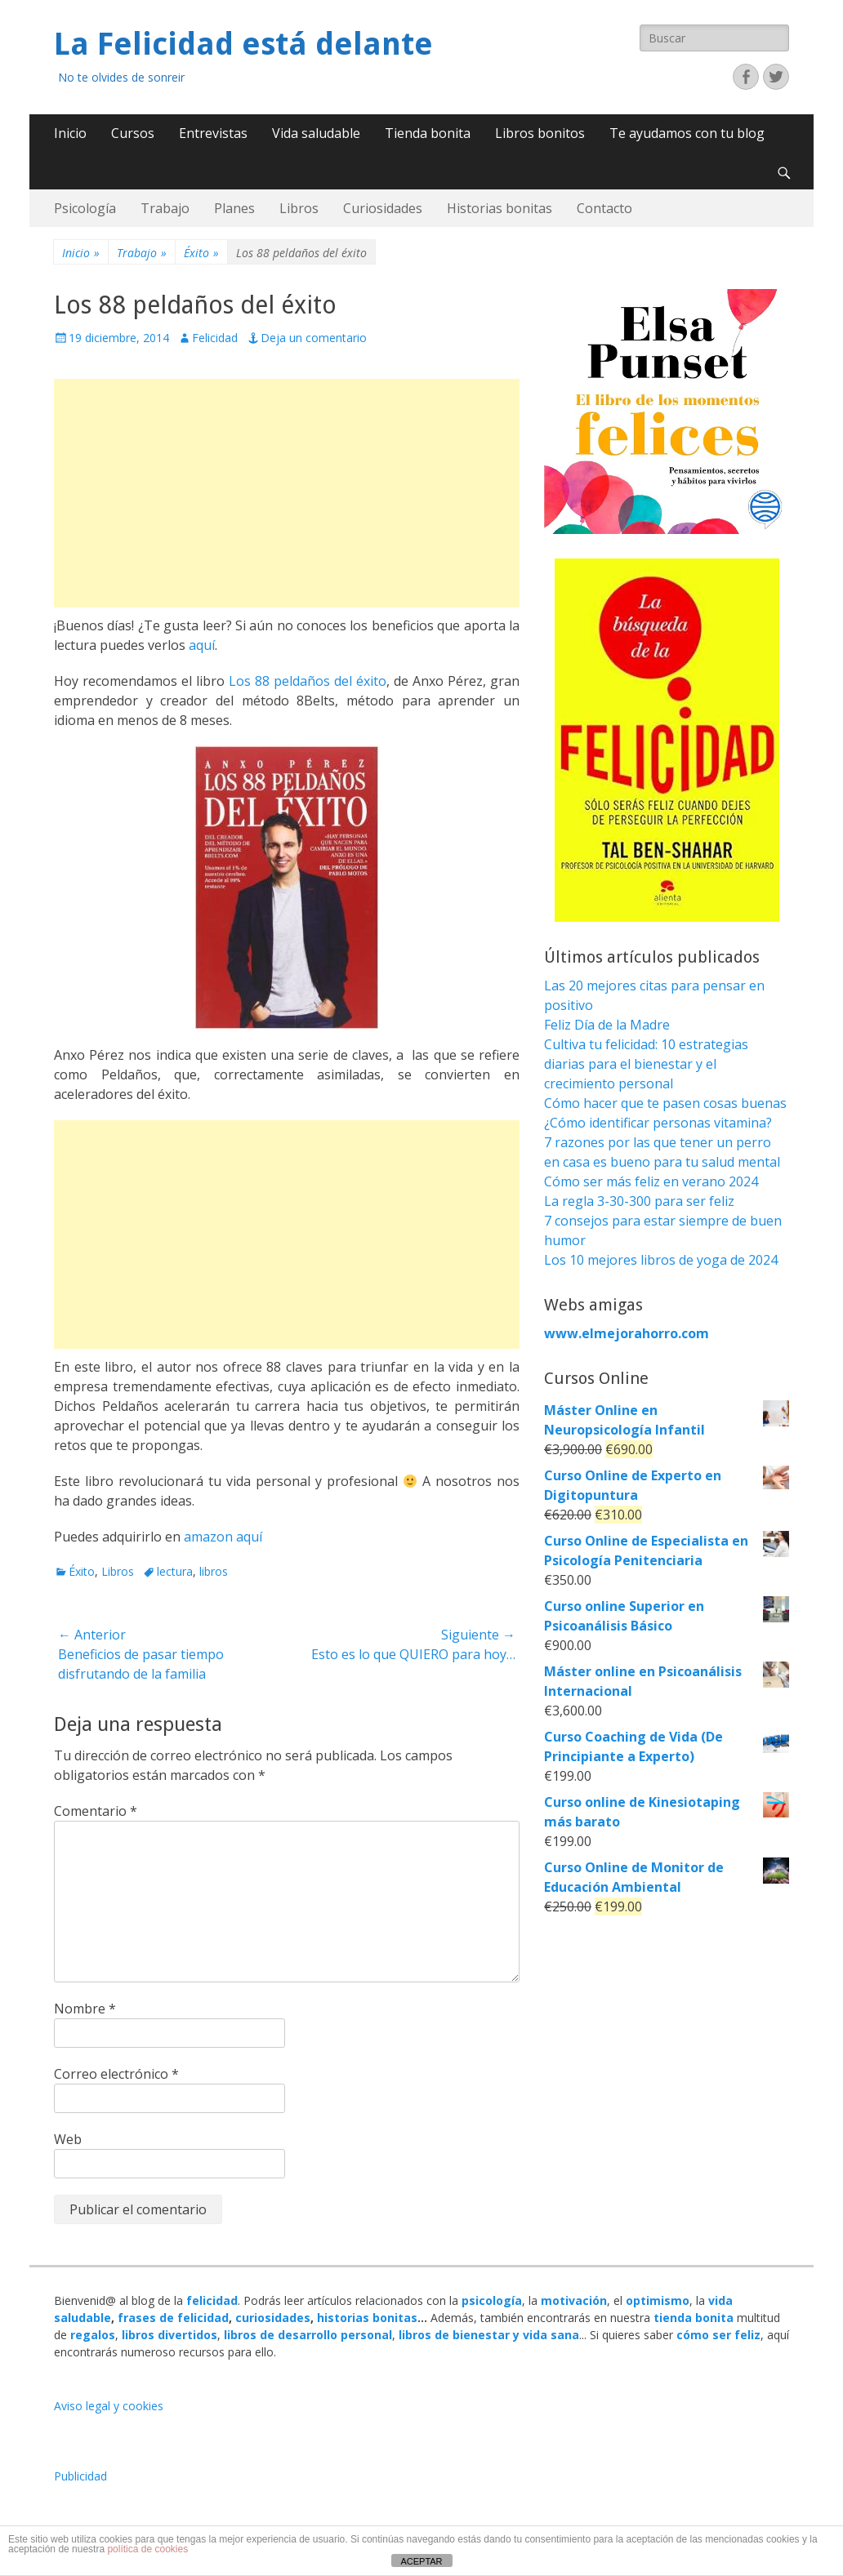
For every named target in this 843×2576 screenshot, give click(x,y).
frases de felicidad (173, 2317)
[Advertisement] (287, 493)
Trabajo (165, 208)
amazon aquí (223, 1537)
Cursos (132, 133)
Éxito (201, 252)
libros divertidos (169, 2334)
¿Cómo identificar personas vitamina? (658, 1123)
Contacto (604, 208)
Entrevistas (213, 133)
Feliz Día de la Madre (607, 1025)
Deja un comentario (314, 337)
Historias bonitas (499, 208)
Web (68, 2139)
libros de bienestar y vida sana (489, 2334)
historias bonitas (367, 2317)
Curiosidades (382, 208)
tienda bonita (693, 2317)
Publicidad (80, 2476)
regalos (92, 2334)
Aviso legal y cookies (108, 2406)
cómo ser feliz (718, 2334)
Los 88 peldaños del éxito (307, 681)
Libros (299, 208)
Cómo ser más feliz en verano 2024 (651, 1181)
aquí (202, 645)
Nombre (85, 2009)
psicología (492, 2300)
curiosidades (272, 2317)
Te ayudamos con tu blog (687, 133)
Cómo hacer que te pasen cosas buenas (665, 1103)
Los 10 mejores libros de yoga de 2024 (661, 1260)
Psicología (85, 208)
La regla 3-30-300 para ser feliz (639, 1201)
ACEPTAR (421, 2561)
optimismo (657, 2300)
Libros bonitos (540, 133)
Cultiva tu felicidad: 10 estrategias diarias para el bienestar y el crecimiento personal (646, 1063)
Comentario (95, 1811)
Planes (234, 208)
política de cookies (147, 2549)
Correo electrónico (116, 2074)
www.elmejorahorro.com (626, 1333)
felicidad (212, 2300)
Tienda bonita (428, 133)
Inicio (70, 133)
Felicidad (215, 337)
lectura (175, 1571)
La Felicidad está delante (243, 44)
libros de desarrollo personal (308, 2334)
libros (213, 1571)
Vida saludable (316, 133)
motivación (574, 2300)
